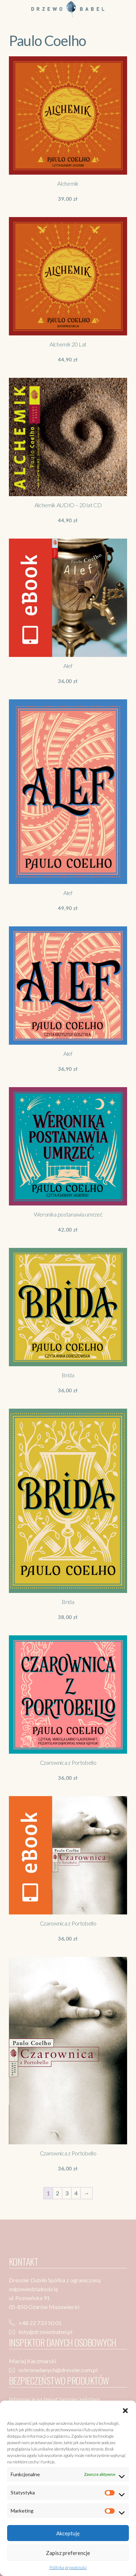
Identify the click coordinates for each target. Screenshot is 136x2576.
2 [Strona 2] (57, 2193)
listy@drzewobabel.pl (45, 2331)
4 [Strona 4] (76, 2193)
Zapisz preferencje (68, 2553)
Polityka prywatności (68, 2567)
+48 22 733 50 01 (40, 2322)
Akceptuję (68, 2533)
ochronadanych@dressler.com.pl (58, 2369)
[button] (125, 2409)
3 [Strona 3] (66, 2193)
